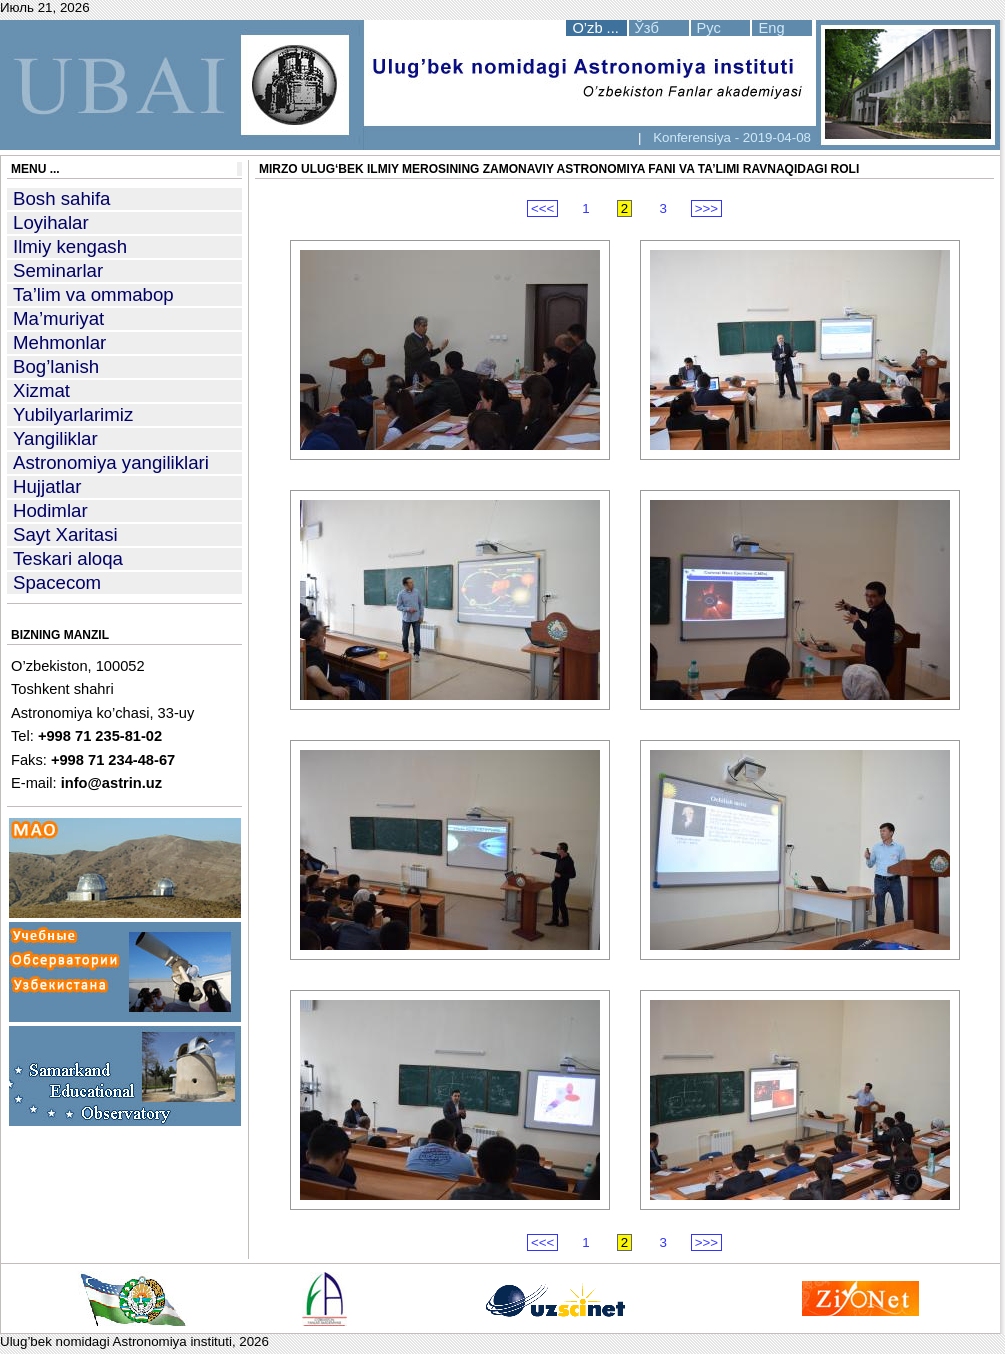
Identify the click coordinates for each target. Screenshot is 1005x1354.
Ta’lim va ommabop (93, 294)
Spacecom (57, 582)
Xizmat (41, 390)
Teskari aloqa (68, 558)
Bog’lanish (56, 366)
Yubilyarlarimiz (73, 414)
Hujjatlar (47, 486)
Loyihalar (51, 222)
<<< (542, 208)
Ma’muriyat (58, 318)
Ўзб (647, 28)
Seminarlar (58, 270)
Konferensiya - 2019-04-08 (730, 137)
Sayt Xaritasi (65, 534)
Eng (771, 28)
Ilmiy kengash (70, 246)
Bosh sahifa (62, 198)
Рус (709, 28)
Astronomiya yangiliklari (111, 462)
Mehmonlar (59, 342)
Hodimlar (50, 510)
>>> (706, 208)
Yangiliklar (55, 438)
